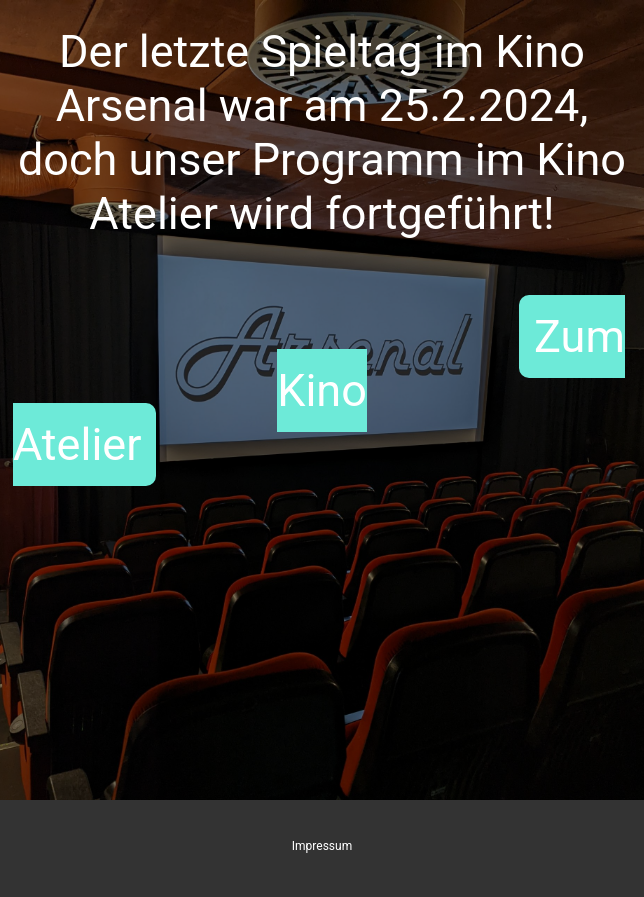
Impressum (322, 846)
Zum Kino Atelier (319, 390)
